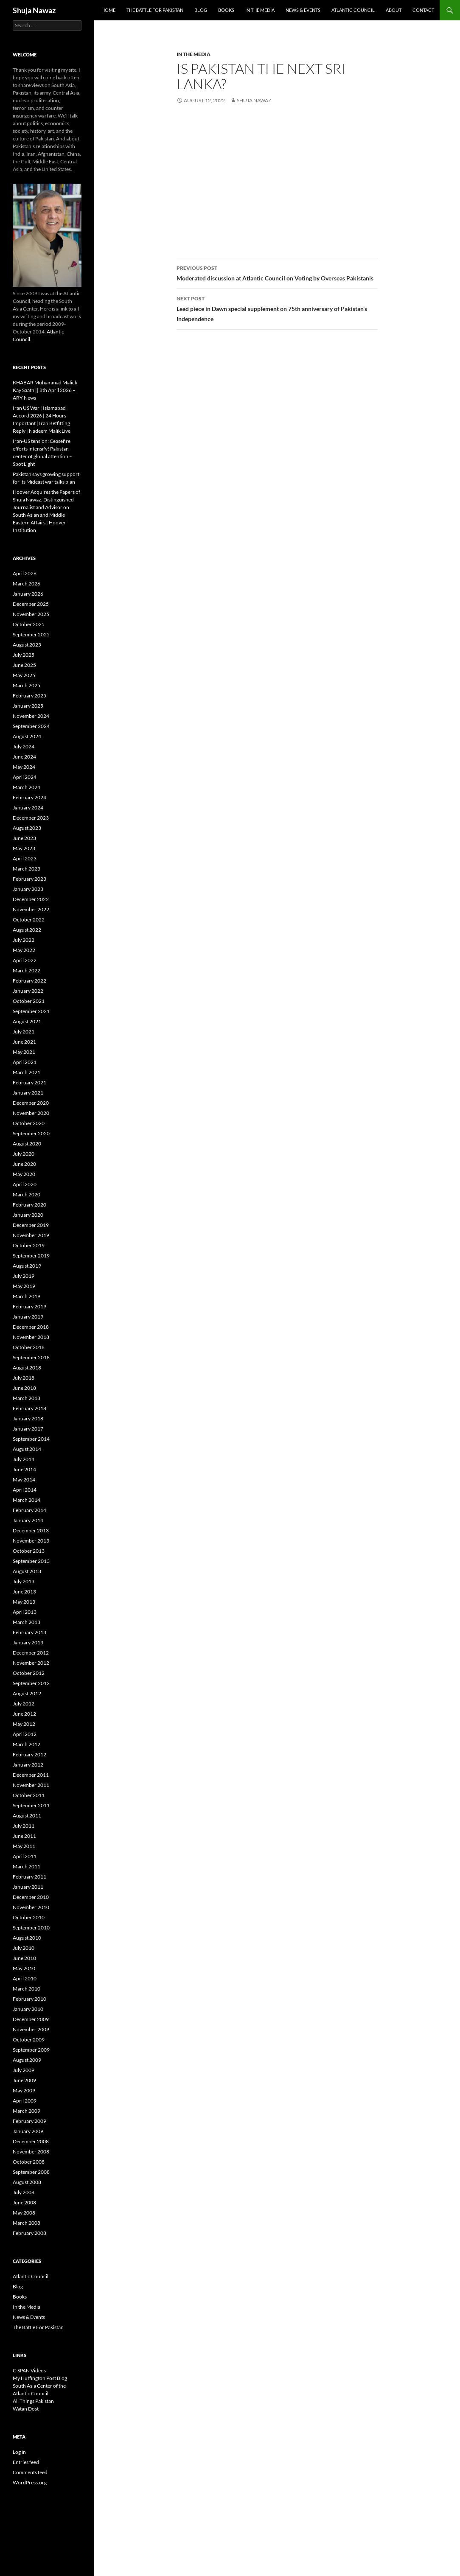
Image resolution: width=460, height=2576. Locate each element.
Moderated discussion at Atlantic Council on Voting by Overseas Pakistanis (277, 272)
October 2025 (29, 624)
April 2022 (24, 960)
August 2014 (27, 1449)
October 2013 (29, 1551)
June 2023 (24, 838)
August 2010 (27, 1938)
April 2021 (24, 1062)
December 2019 (31, 1225)
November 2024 (31, 716)
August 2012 (27, 1693)
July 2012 (23, 1703)
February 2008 (29, 2233)
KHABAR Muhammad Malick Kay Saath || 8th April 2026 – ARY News (45, 390)
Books (226, 10)
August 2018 (27, 1367)
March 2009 (26, 2111)
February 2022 (29, 980)
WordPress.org (30, 2482)
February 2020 (29, 1204)
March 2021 (26, 1072)
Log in (19, 2452)
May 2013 (24, 1602)
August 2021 (27, 1021)
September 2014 (31, 1439)
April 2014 (24, 1490)
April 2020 (24, 1184)
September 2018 (31, 1357)
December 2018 (31, 1327)
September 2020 (31, 1133)
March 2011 (26, 1866)
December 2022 (31, 899)
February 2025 (29, 695)
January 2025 (28, 706)
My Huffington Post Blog (40, 2378)
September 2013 (31, 1561)
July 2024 (23, 746)
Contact (423, 10)
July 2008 (23, 2192)
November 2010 (31, 1907)
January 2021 (28, 1092)
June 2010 (24, 1958)
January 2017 (28, 1428)
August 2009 (27, 2060)
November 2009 (31, 2029)
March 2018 (26, 1398)
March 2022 (26, 970)
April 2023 (24, 858)
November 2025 (31, 614)
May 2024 (24, 767)
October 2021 (29, 1001)
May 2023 (24, 848)
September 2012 (31, 1683)
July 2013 (23, 1581)
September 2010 (31, 1927)
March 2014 (26, 1500)
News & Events (303, 10)
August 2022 (27, 930)
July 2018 (23, 1378)
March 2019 (26, 1296)
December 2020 (31, 1103)
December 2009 (31, 2019)
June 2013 (24, 1591)
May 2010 (24, 1968)
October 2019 (29, 1245)
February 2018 (29, 1408)
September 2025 (31, 634)
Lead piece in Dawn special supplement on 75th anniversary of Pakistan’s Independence (277, 308)
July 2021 (23, 1031)
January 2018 (28, 1418)
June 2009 (24, 2080)
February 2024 (29, 797)
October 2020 (29, 1123)
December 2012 (31, 1652)
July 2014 (23, 1459)
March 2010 (26, 1988)
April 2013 (24, 1612)
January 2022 (28, 991)
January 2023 (28, 889)
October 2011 (29, 1795)
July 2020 (23, 1154)
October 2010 (29, 1917)
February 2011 (29, 1876)
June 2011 (24, 1836)
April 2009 (24, 2100)
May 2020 (24, 1174)
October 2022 (29, 919)
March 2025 (26, 685)
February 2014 (29, 1510)
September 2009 (31, 2050)
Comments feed (30, 2472)
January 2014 (28, 1520)
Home (108, 10)
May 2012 (24, 1724)
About (393, 10)
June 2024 (24, 756)
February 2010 (29, 1999)
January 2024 (28, 807)
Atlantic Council (353, 10)
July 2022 (23, 940)
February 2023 (29, 879)
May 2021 (24, 1052)
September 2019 (31, 1255)
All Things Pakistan (33, 2401)
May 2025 (24, 675)
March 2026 (26, 583)
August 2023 (27, 828)
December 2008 (31, 2141)
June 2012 (24, 1714)
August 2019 (27, 1266)
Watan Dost (26, 2408)
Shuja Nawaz (34, 10)
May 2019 (24, 1286)
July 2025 (23, 655)
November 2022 (31, 909)
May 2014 (24, 1479)
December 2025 (31, 604)
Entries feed (26, 2462)
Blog (200, 10)
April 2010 (24, 1978)
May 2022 (24, 950)
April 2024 (24, 777)
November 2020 (31, 1113)
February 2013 (29, 1632)
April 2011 (24, 1856)
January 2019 (28, 1316)
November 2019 (31, 1235)
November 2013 (31, 1540)
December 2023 (31, 818)
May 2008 (24, 2212)
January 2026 (28, 594)
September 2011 (31, 1805)
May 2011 (24, 1846)
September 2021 (31, 1011)
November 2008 (31, 2151)
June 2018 (24, 1388)
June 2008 (24, 2202)
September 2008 (31, 2172)
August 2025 (27, 644)
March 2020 (26, 1194)
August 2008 (27, 2182)
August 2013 (27, 1571)
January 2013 (28, 1642)
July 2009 (23, 2070)
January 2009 (28, 2131)
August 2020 (27, 1143)
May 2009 (24, 2090)
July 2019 (23, 1276)
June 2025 (24, 665)
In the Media (260, 10)
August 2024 (27, 736)
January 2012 (28, 1764)
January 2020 (28, 1215)
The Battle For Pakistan (154, 10)
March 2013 (26, 1622)
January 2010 (28, 2009)
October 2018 (29, 1347)
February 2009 (29, 2121)
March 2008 (26, 2223)
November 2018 (31, 1337)
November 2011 (31, 1785)
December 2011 (31, 1775)
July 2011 (23, 1826)
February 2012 (29, 1754)
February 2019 (29, 1306)
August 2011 (27, 1815)
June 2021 (24, 1042)
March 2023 (26, 868)
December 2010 (31, 1897)
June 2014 (24, 1469)
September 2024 (31, 726)
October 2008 (29, 2162)
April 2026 (24, 573)
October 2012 (29, 1673)
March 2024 (26, 787)
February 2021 (29, 1082)
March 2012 (26, 1744)
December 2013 (31, 1530)
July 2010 (23, 1948)
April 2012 (24, 1734)
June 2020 (24, 1164)
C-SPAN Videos (29, 2370)
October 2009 (29, 2039)
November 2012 (31, 1663)
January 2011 (28, 1887)
